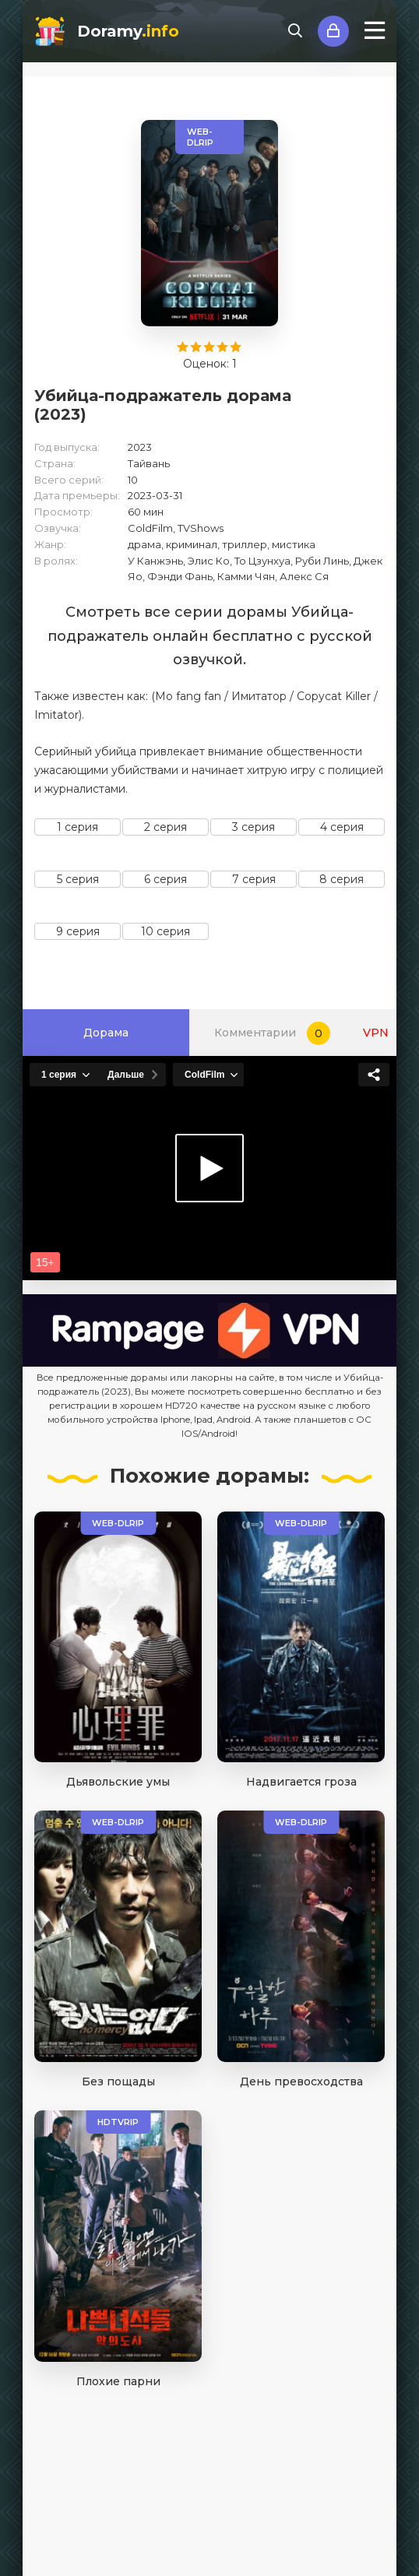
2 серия (165, 827)
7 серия (254, 879)
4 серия (342, 827)
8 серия (341, 879)
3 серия (253, 827)
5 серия (78, 879)
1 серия (77, 827)
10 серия (165, 931)
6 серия (165, 879)
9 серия (78, 931)
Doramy (128, 31)
